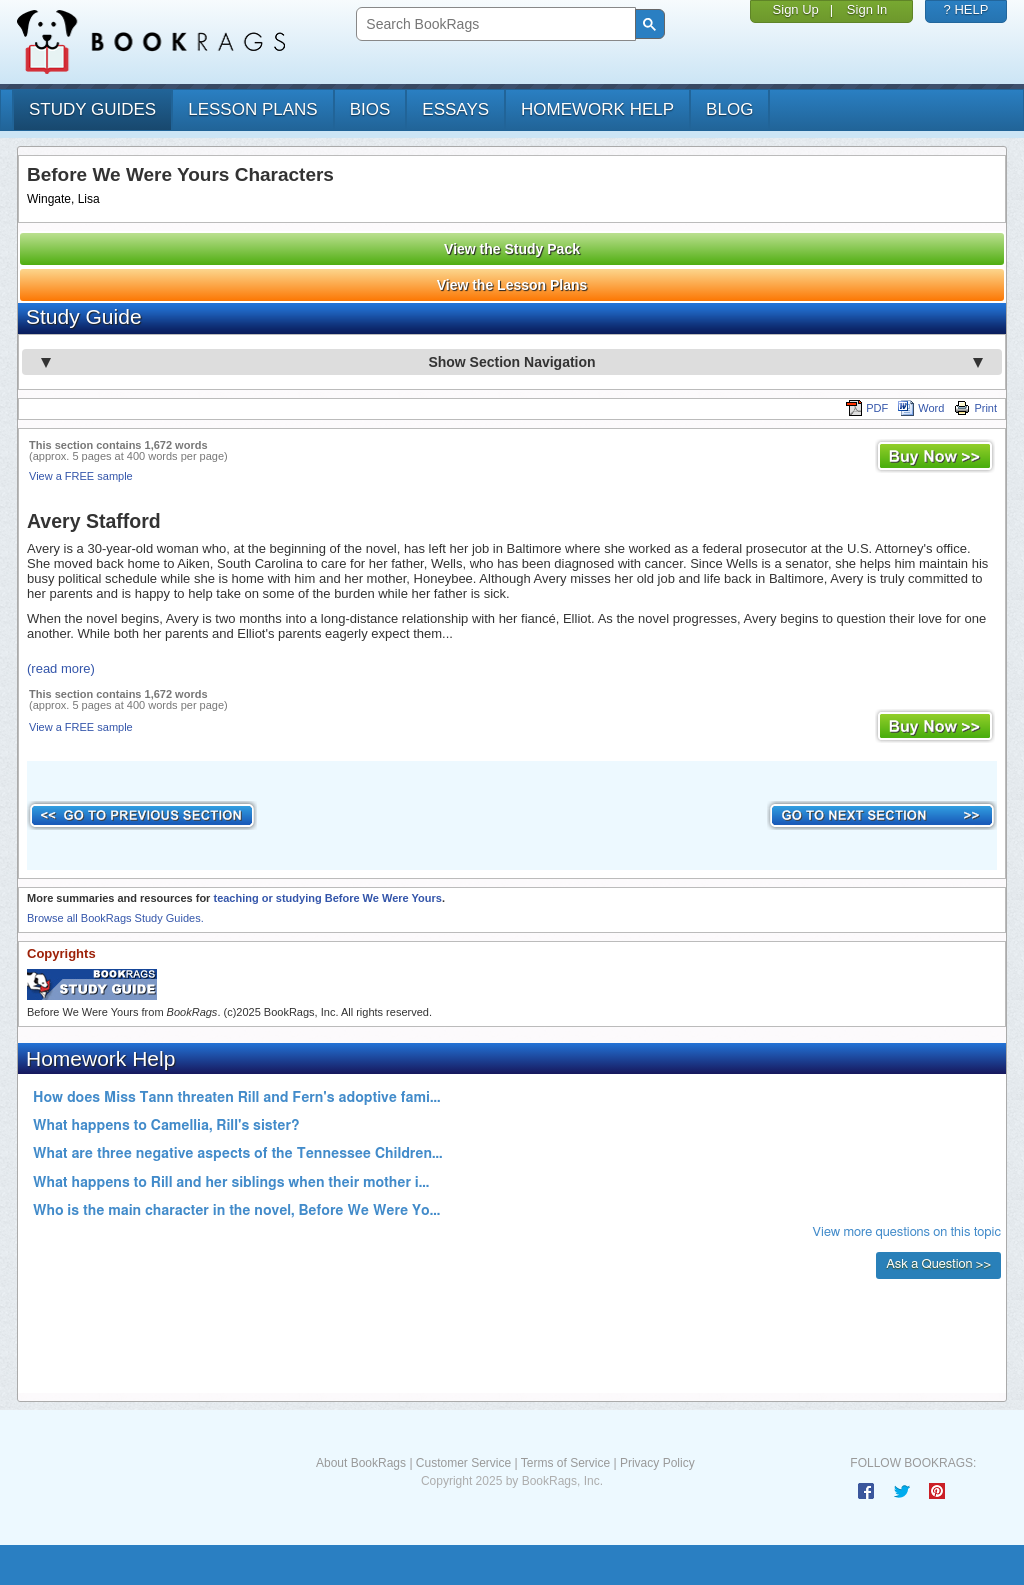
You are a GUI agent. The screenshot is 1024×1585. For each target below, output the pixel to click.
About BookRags (361, 1463)
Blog (729, 109)
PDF (867, 408)
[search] (493, 24)
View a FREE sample (81, 476)
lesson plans (252, 109)
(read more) (61, 668)
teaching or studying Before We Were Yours (327, 898)
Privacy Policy (657, 1463)
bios (370, 109)
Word (921, 408)
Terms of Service (565, 1463)
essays (455, 109)
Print (975, 408)
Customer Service (463, 1463)
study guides (92, 109)
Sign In (867, 9)
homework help (597, 109)
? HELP (966, 9)
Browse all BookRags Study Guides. (115, 918)
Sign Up (796, 9)
